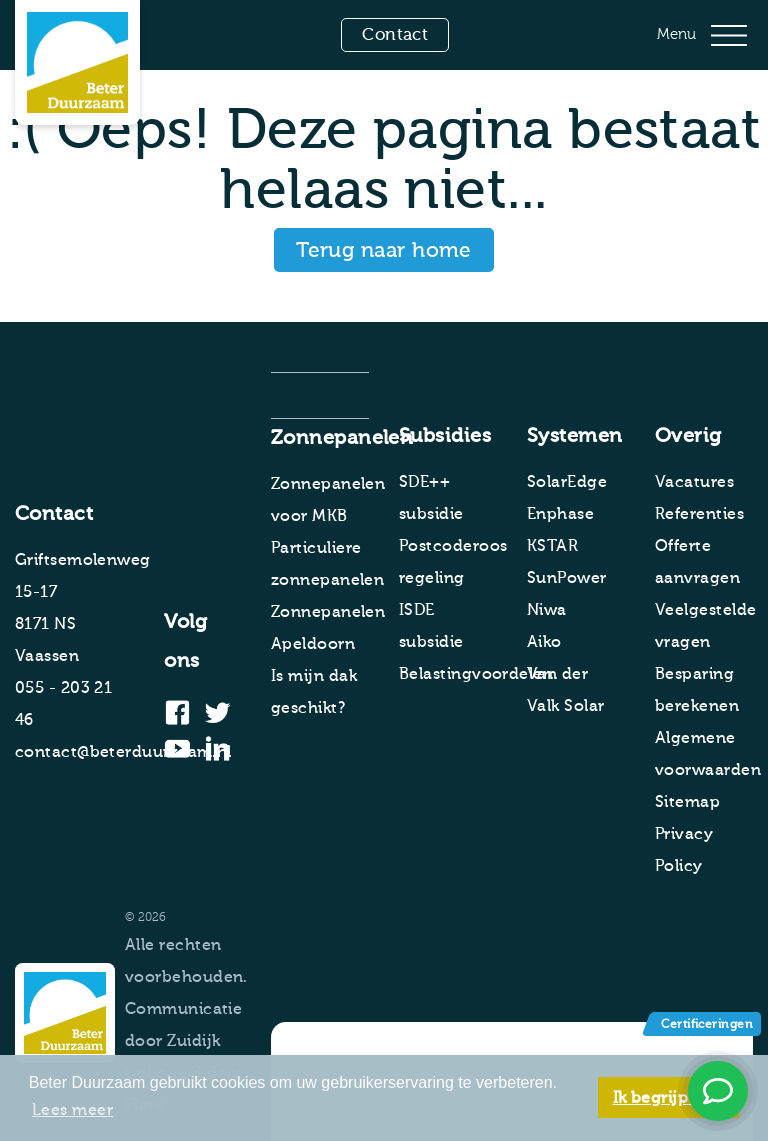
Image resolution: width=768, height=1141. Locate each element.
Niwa (547, 610)
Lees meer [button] (72, 1110)
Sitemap (687, 802)
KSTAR (552, 546)
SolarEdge (567, 482)
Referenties (699, 514)
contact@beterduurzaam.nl (123, 752)
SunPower (567, 578)
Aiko (544, 642)
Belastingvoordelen (476, 674)
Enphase (560, 514)
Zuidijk (193, 1041)
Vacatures (694, 482)
